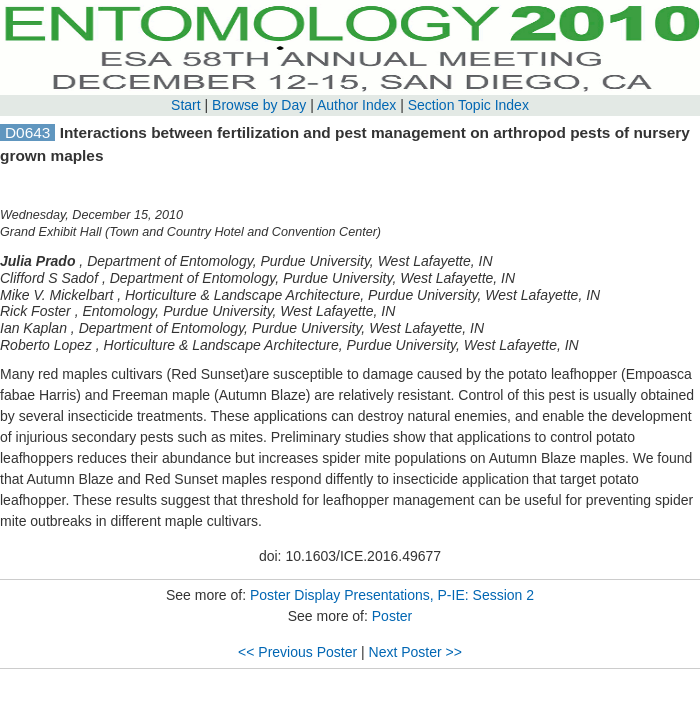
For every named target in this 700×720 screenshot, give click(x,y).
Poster (392, 616)
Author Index (356, 105)
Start (186, 105)
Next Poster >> (415, 652)
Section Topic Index (468, 105)
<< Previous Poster (297, 652)
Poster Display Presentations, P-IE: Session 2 (392, 595)
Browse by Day (259, 105)
